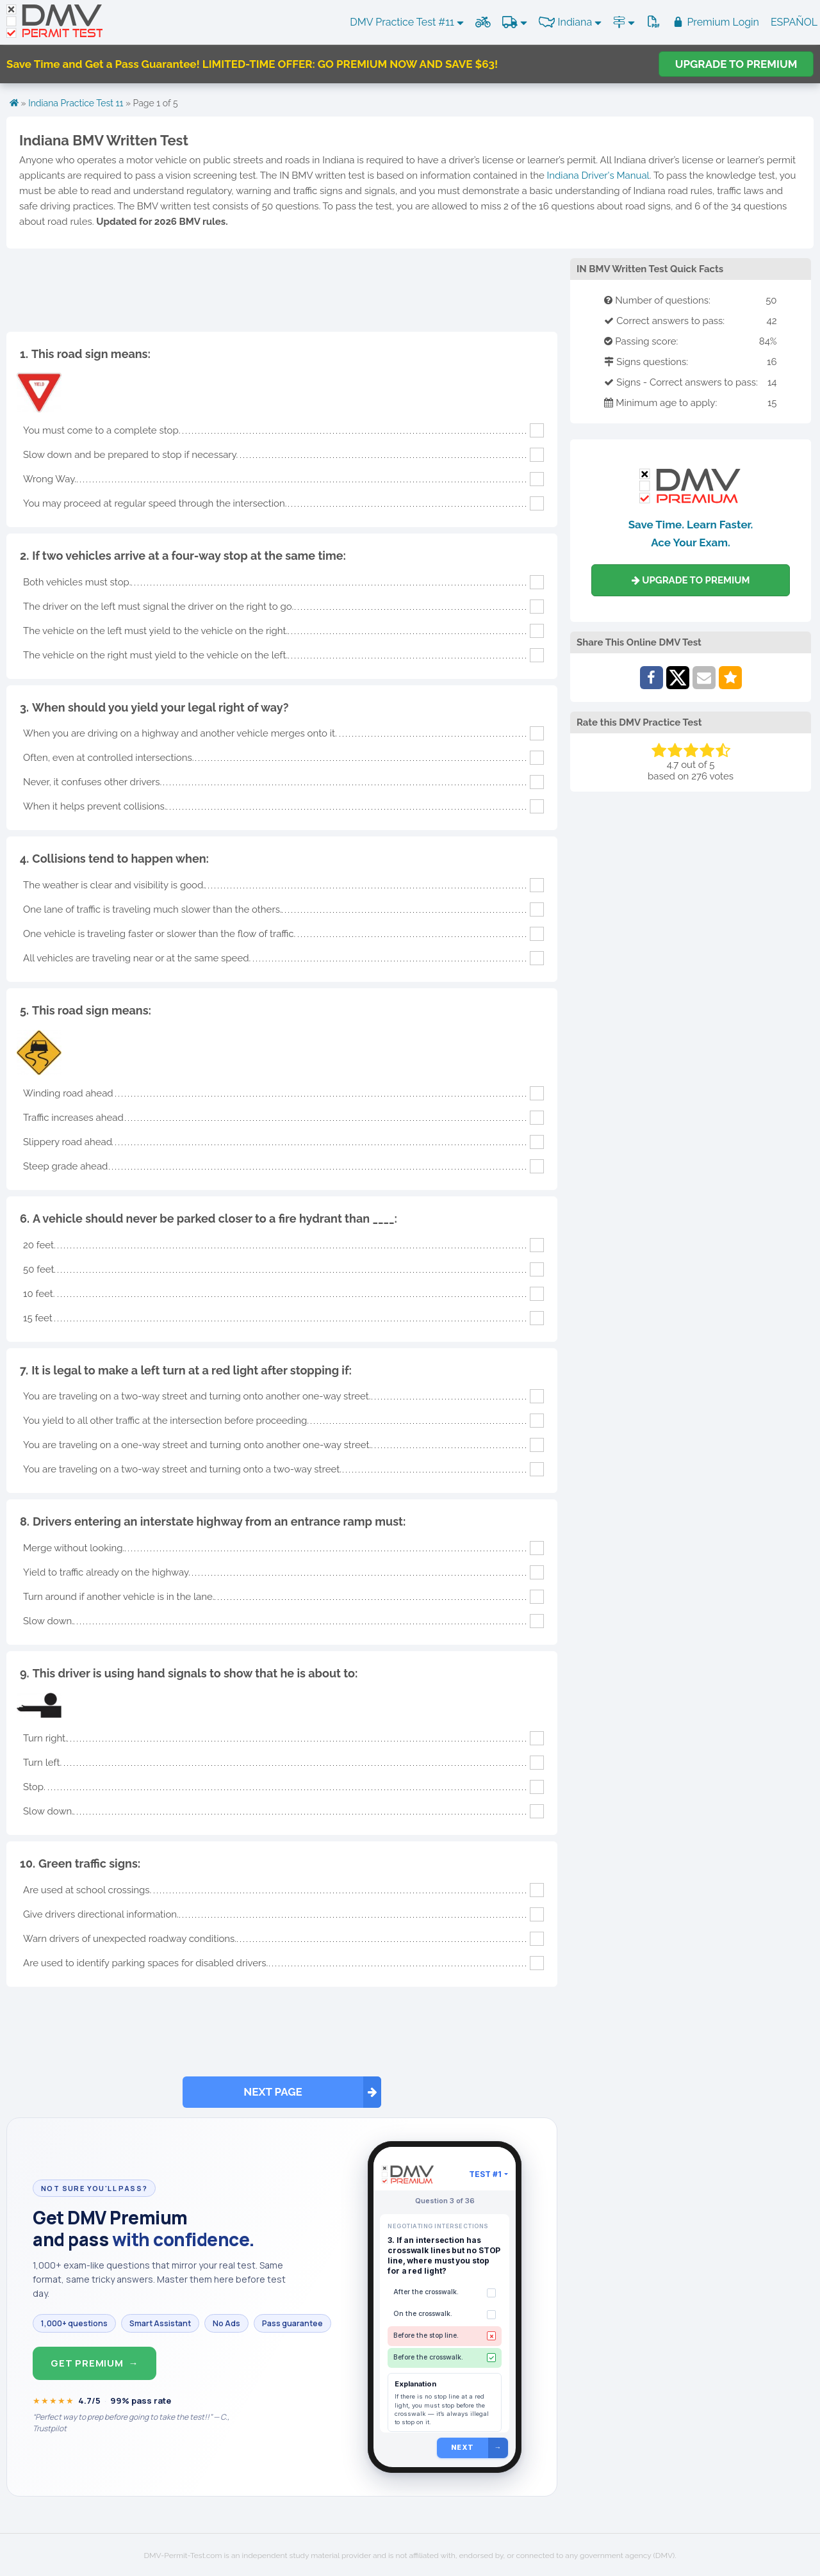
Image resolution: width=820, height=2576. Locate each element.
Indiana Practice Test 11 (75, 103)
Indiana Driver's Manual (598, 175)
